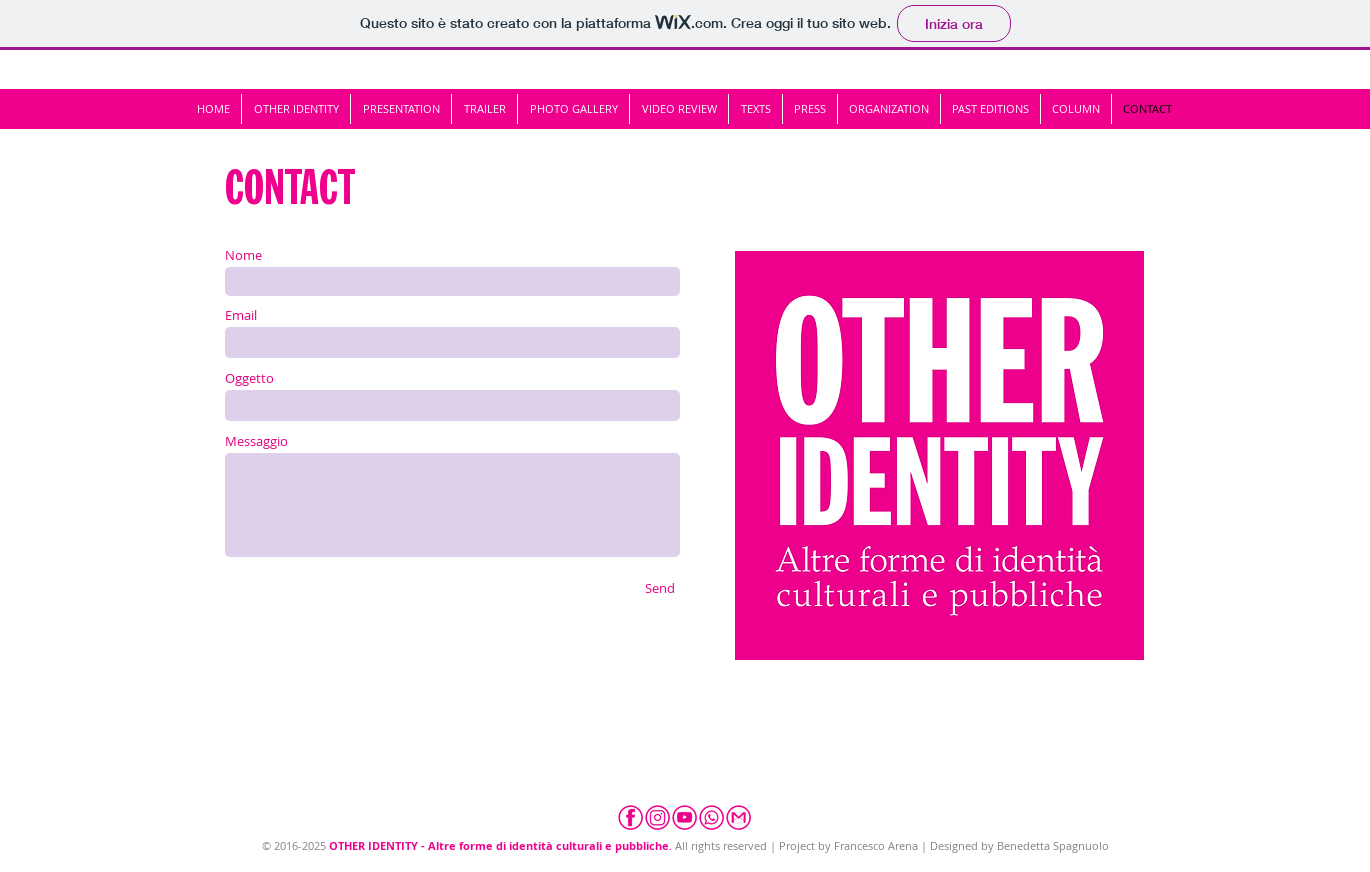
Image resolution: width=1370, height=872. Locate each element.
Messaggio (256, 441)
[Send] (660, 588)
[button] (990, 109)
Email (241, 315)
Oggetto (249, 378)
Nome (243, 255)
